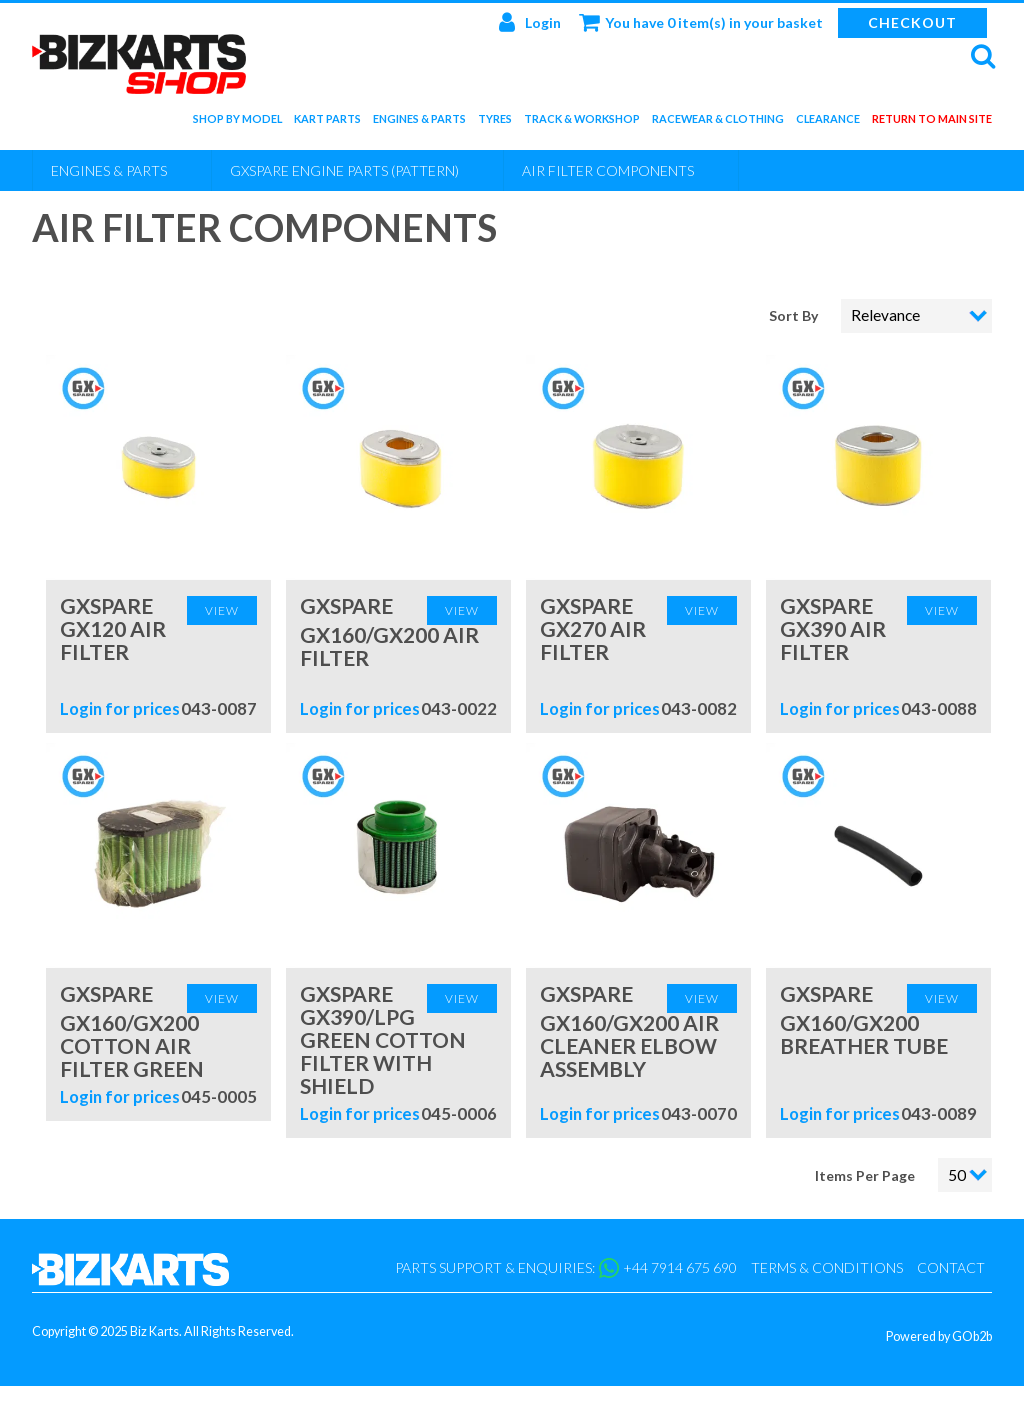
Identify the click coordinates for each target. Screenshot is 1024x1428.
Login (530, 22)
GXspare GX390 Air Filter (833, 628)
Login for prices (120, 708)
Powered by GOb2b (939, 1336)
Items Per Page (865, 1175)
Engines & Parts (419, 122)
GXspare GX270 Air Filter (593, 628)
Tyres (495, 122)
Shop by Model (237, 122)
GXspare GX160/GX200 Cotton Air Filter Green (132, 1031)
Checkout (912, 22)
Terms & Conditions (827, 1267)
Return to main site (932, 122)
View (222, 610)
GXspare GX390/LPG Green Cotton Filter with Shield (383, 1039)
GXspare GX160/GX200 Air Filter (389, 631)
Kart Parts (327, 122)
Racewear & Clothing (718, 122)
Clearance (828, 122)
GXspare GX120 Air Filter (113, 628)
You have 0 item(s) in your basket (701, 22)
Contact (951, 1267)
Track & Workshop (582, 122)
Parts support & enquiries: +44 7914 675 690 (566, 1268)
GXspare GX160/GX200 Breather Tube (864, 1019)
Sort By (795, 315)
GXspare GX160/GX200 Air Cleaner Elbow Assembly (629, 1031)
